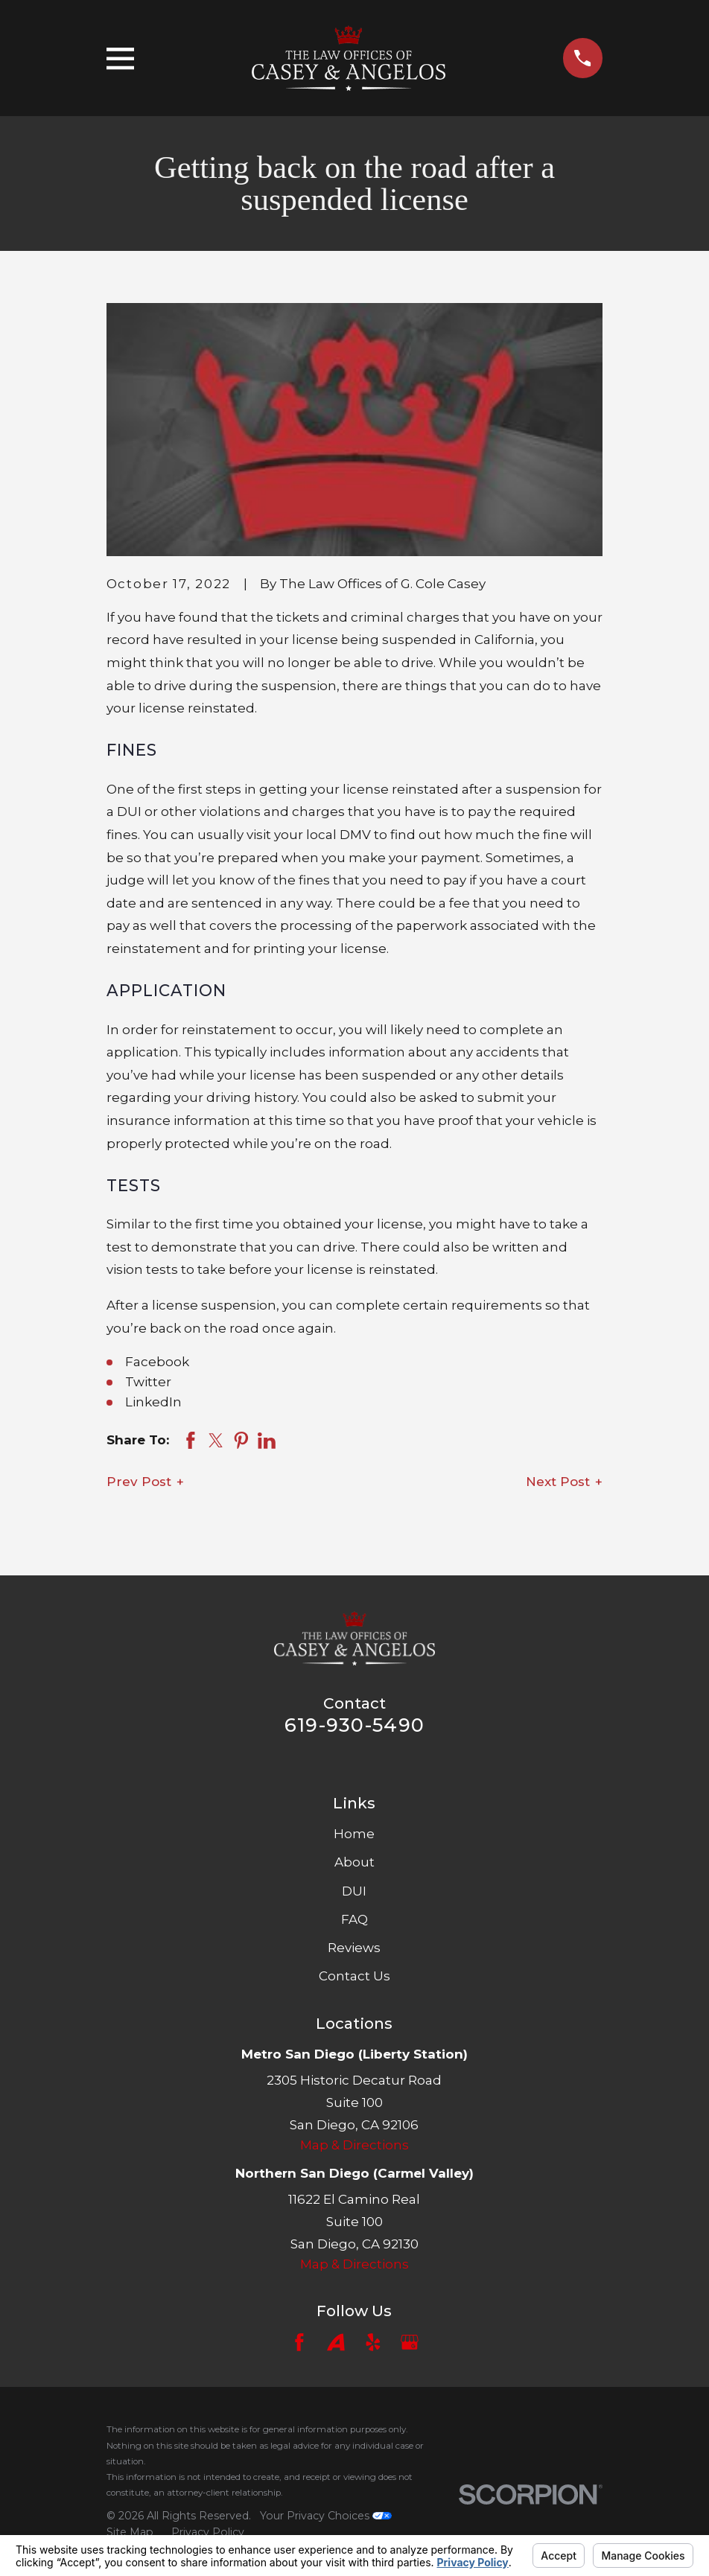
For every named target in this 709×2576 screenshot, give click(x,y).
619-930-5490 (354, 1724)
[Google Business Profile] (410, 2342)
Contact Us (354, 1975)
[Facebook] (299, 2342)
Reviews (354, 1947)
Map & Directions (354, 2144)
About (354, 1862)
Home (354, 1833)
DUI (354, 1891)
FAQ (354, 1919)
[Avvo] (336, 2342)
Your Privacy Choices (326, 2515)
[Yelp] (373, 2342)
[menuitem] (129, 2532)
